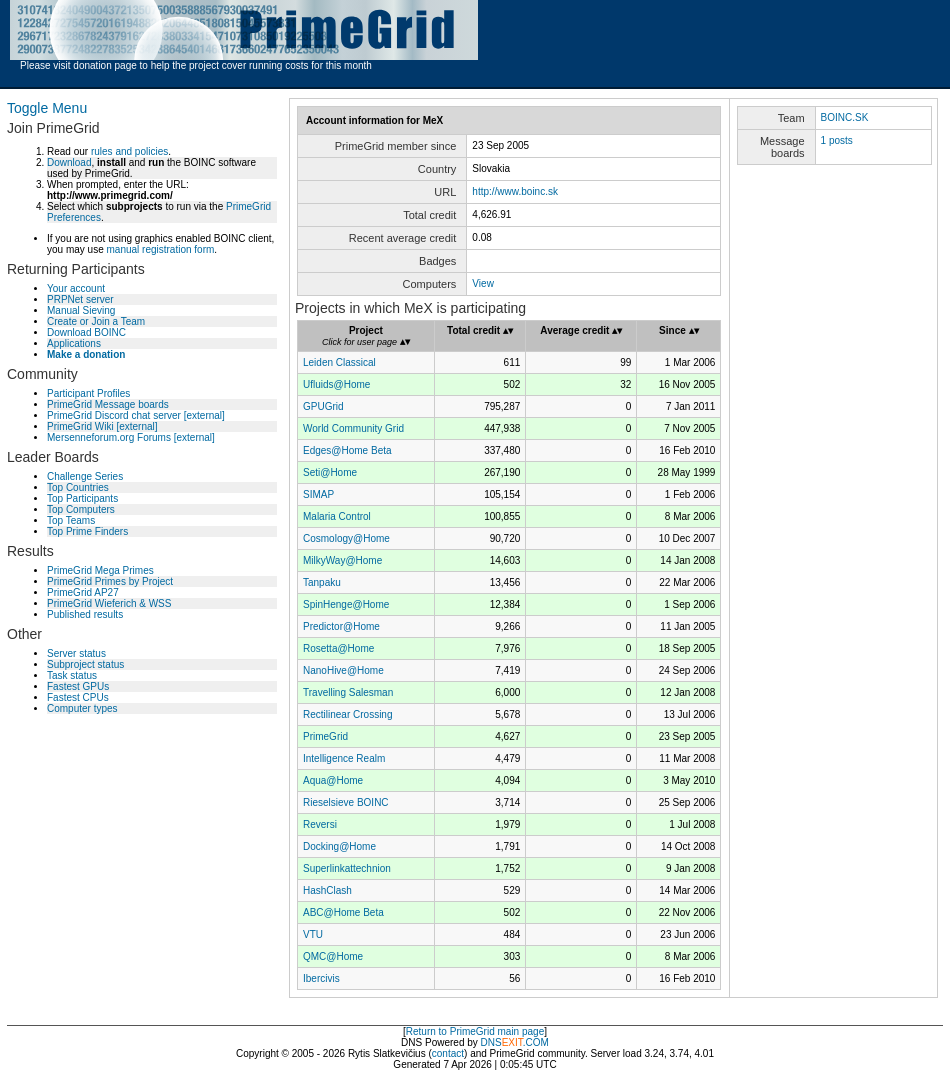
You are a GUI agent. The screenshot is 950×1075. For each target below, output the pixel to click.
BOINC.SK (845, 117)
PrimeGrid (325, 736)
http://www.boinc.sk (515, 191)
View (483, 283)
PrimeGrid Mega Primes (100, 570)
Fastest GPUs (78, 686)
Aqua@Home (333, 780)
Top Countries (78, 487)
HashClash (327, 890)
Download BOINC (86, 332)
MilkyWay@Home (342, 560)
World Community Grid (353, 428)
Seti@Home (330, 472)
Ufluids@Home (336, 384)
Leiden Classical (339, 362)
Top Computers (81, 509)
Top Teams (71, 520)
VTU (313, 934)
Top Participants (82, 498)
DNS (491, 1042)
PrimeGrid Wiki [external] (102, 426)
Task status (72, 675)
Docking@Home (339, 846)
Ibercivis (321, 978)
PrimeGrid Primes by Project (110, 581)
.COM (525, 1042)
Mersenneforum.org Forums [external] (131, 437)
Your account (76, 288)
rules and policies (129, 151)
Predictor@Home (341, 626)
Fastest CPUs (78, 697)
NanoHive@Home (343, 670)
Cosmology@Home (346, 538)
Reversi (320, 824)
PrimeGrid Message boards (108, 404)
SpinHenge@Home (346, 604)
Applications (74, 343)
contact (448, 1053)
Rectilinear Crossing (347, 714)
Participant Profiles (88, 393)
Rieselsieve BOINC (346, 802)
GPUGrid (323, 406)
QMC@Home (333, 956)
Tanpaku (322, 582)
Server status (76, 653)
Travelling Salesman (348, 692)
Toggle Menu (47, 108)
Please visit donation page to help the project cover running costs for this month (196, 65)
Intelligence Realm (344, 758)
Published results (85, 614)
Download (69, 162)
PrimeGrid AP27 (83, 592)
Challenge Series (85, 476)
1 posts (837, 140)
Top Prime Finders (87, 531)
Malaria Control (337, 516)
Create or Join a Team (96, 321)
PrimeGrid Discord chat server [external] (136, 415)
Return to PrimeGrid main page (475, 1031)
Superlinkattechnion (347, 868)
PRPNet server (80, 299)
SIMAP (318, 494)
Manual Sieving (81, 310)
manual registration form (160, 249)
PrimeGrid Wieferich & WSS (109, 603)
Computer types (82, 708)
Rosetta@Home (338, 648)
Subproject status (85, 664)
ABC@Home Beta (343, 912)
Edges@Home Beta (347, 450)
